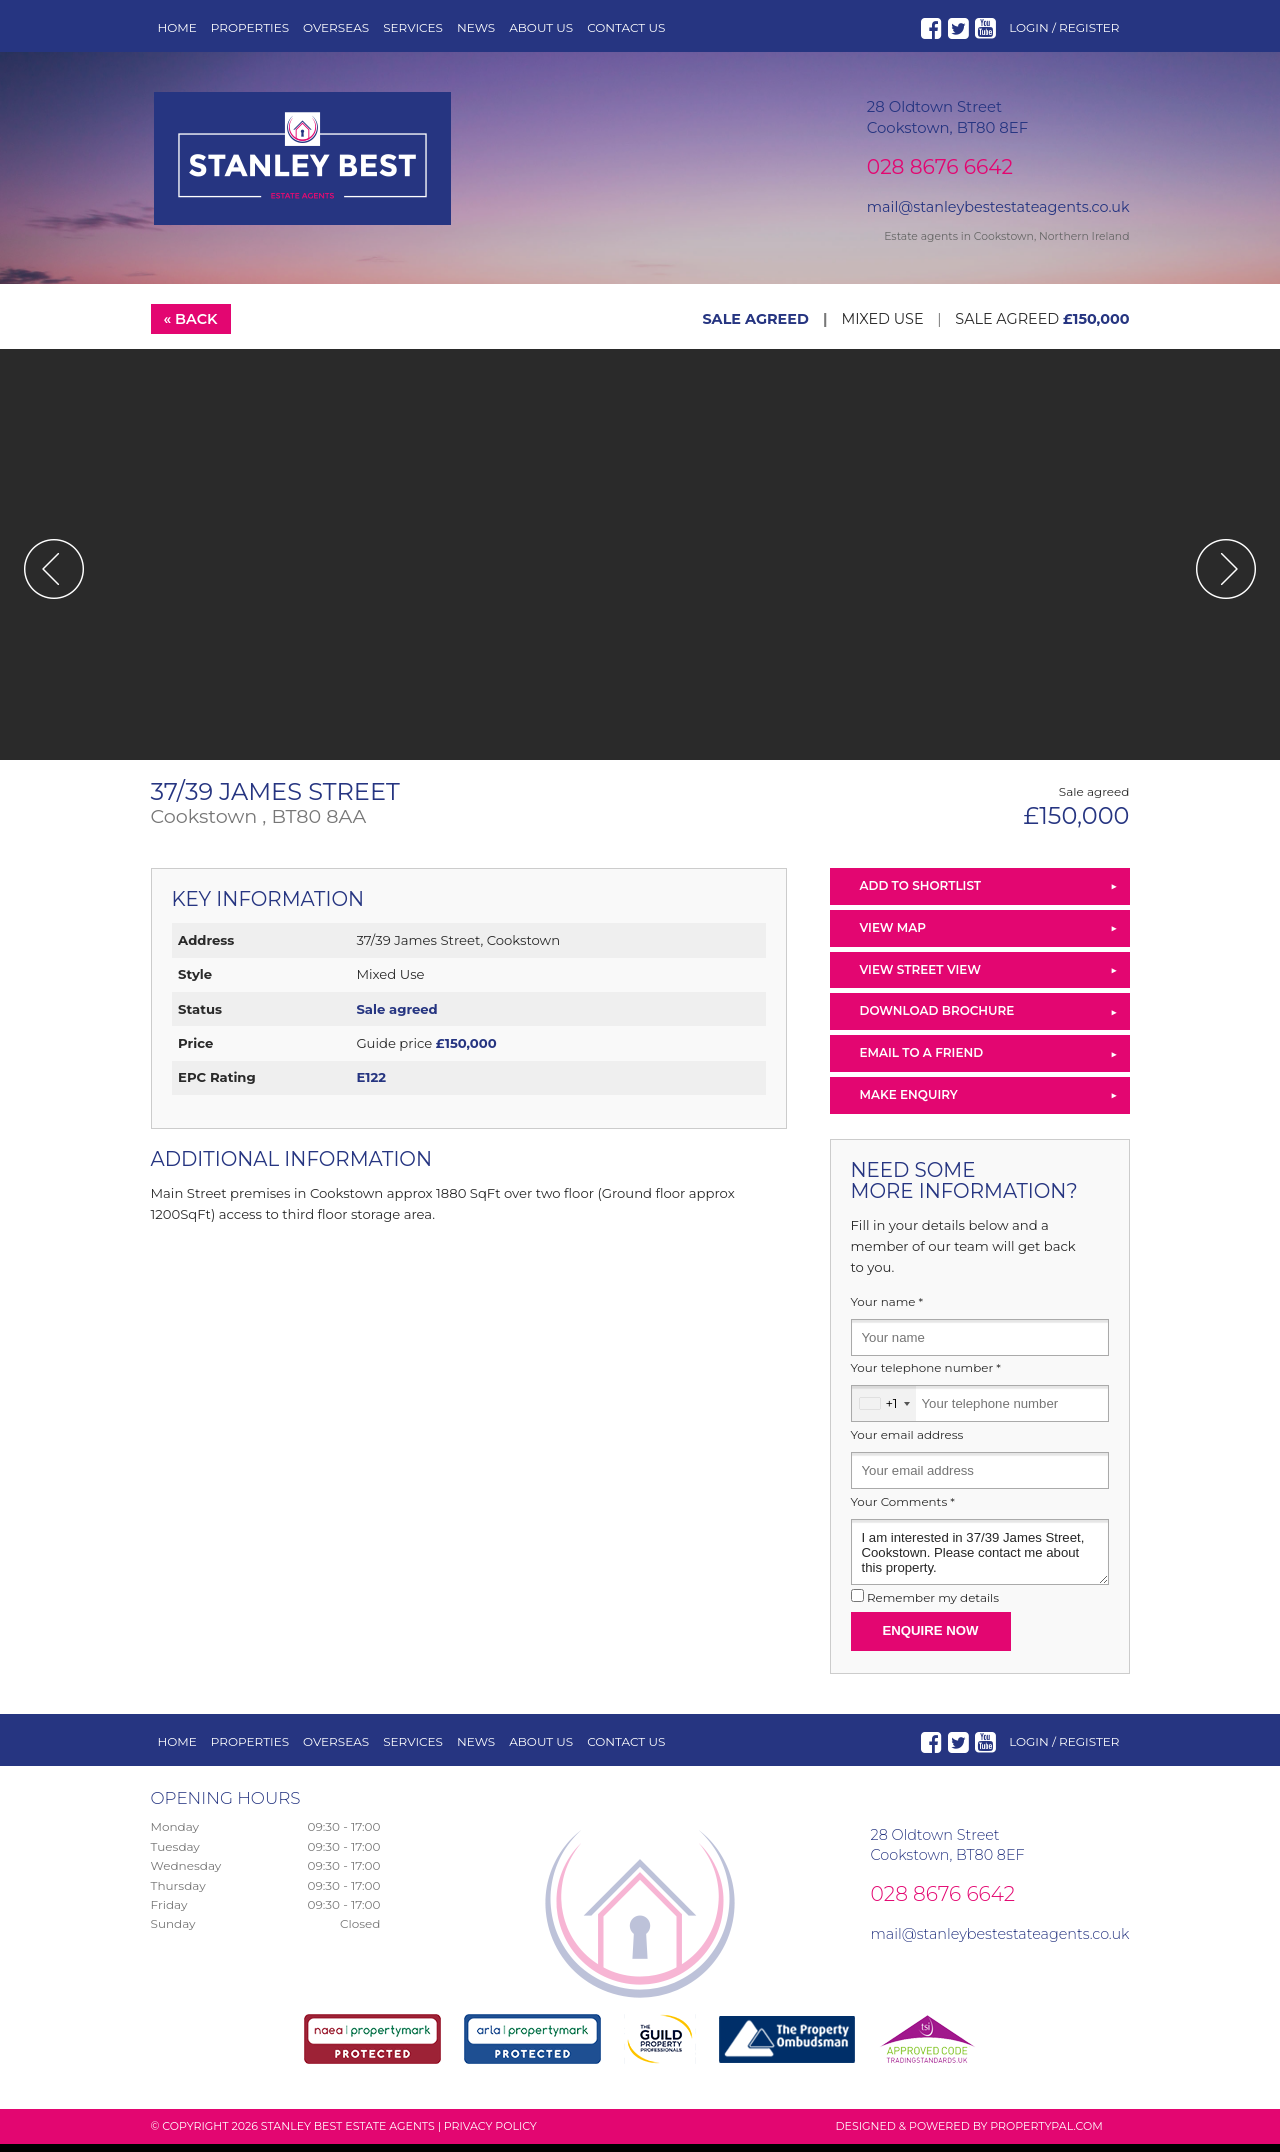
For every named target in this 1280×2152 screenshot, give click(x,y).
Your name (887, 1310)
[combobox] (884, 1411)
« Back (190, 327)
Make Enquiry (909, 1102)
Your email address (907, 1443)
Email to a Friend (922, 1060)
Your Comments (903, 1510)
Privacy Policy (490, 2134)
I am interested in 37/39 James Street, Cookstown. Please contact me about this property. (980, 1560)
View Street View (920, 977)
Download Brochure (937, 1018)
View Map (893, 935)
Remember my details (933, 1606)
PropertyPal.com (1046, 2134)
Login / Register (1064, 27)
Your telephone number (926, 1376)
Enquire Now (931, 1638)
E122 (371, 1085)
